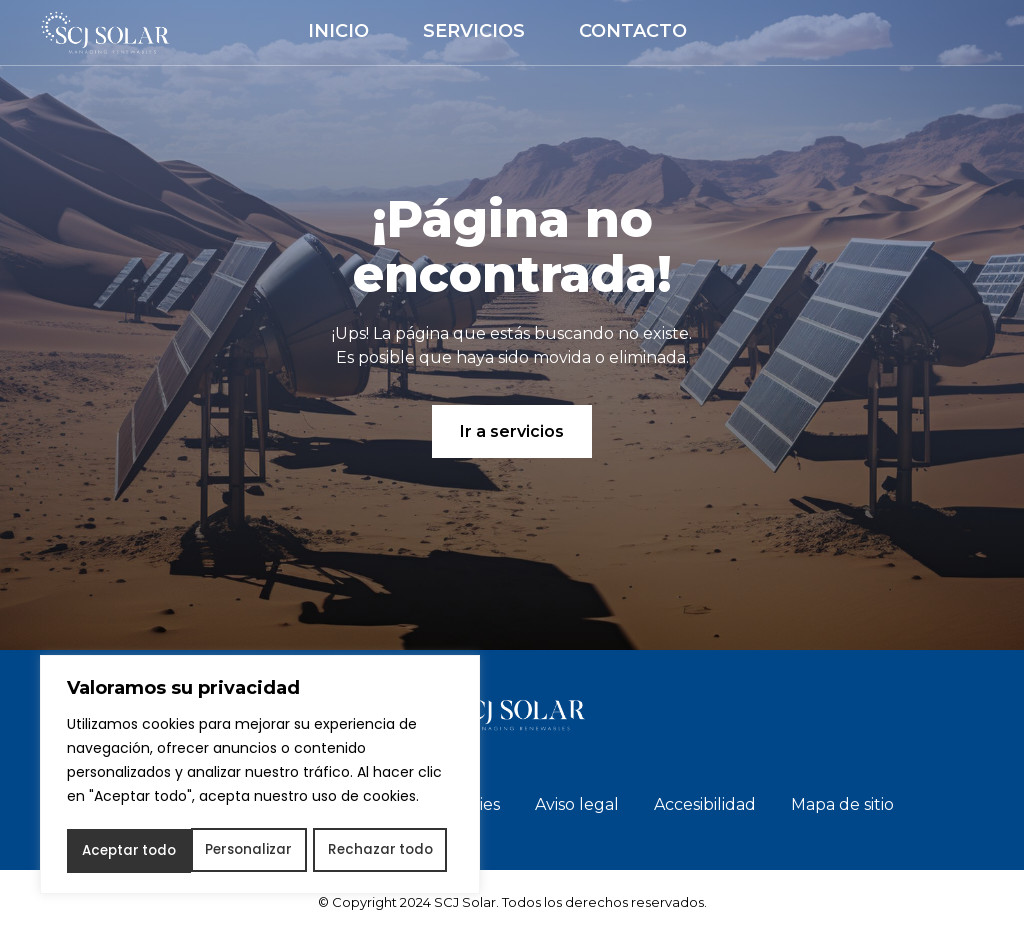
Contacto (633, 31)
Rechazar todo (255, 851)
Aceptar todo (391, 851)
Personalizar (124, 851)
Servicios (474, 31)
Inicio (338, 31)
